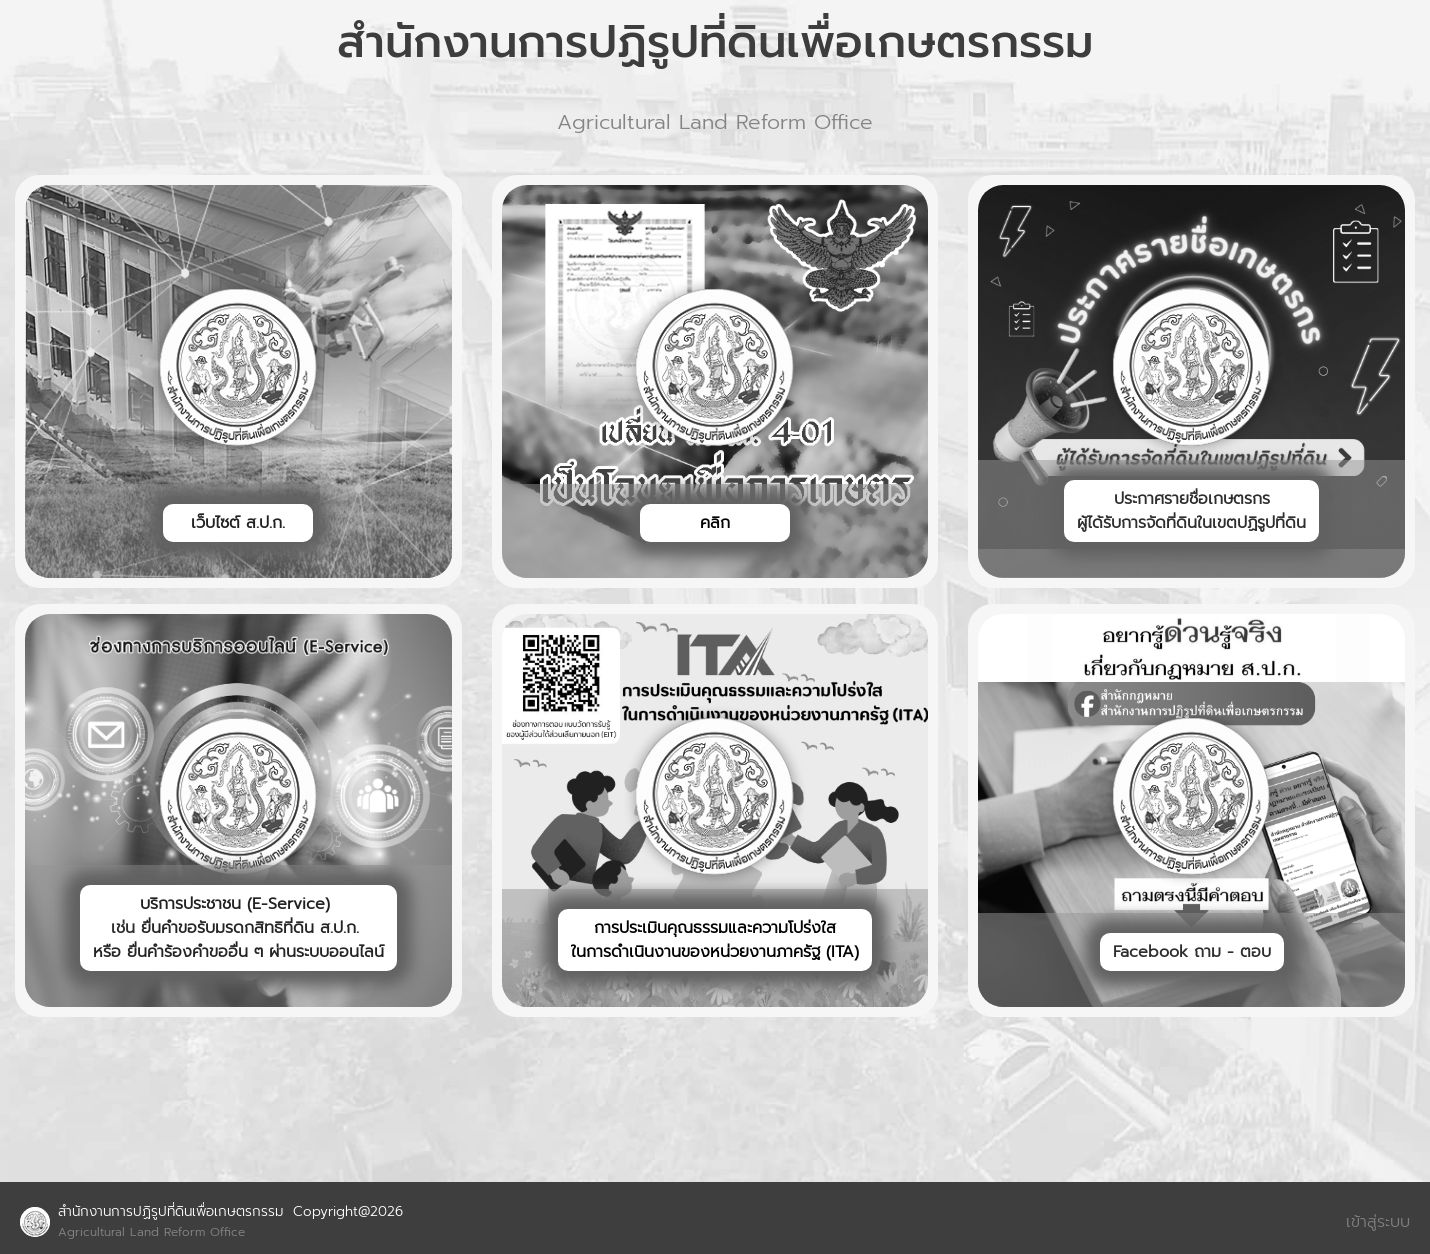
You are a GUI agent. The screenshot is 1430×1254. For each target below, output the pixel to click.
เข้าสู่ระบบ (1378, 1222)
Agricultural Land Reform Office (151, 1232)
